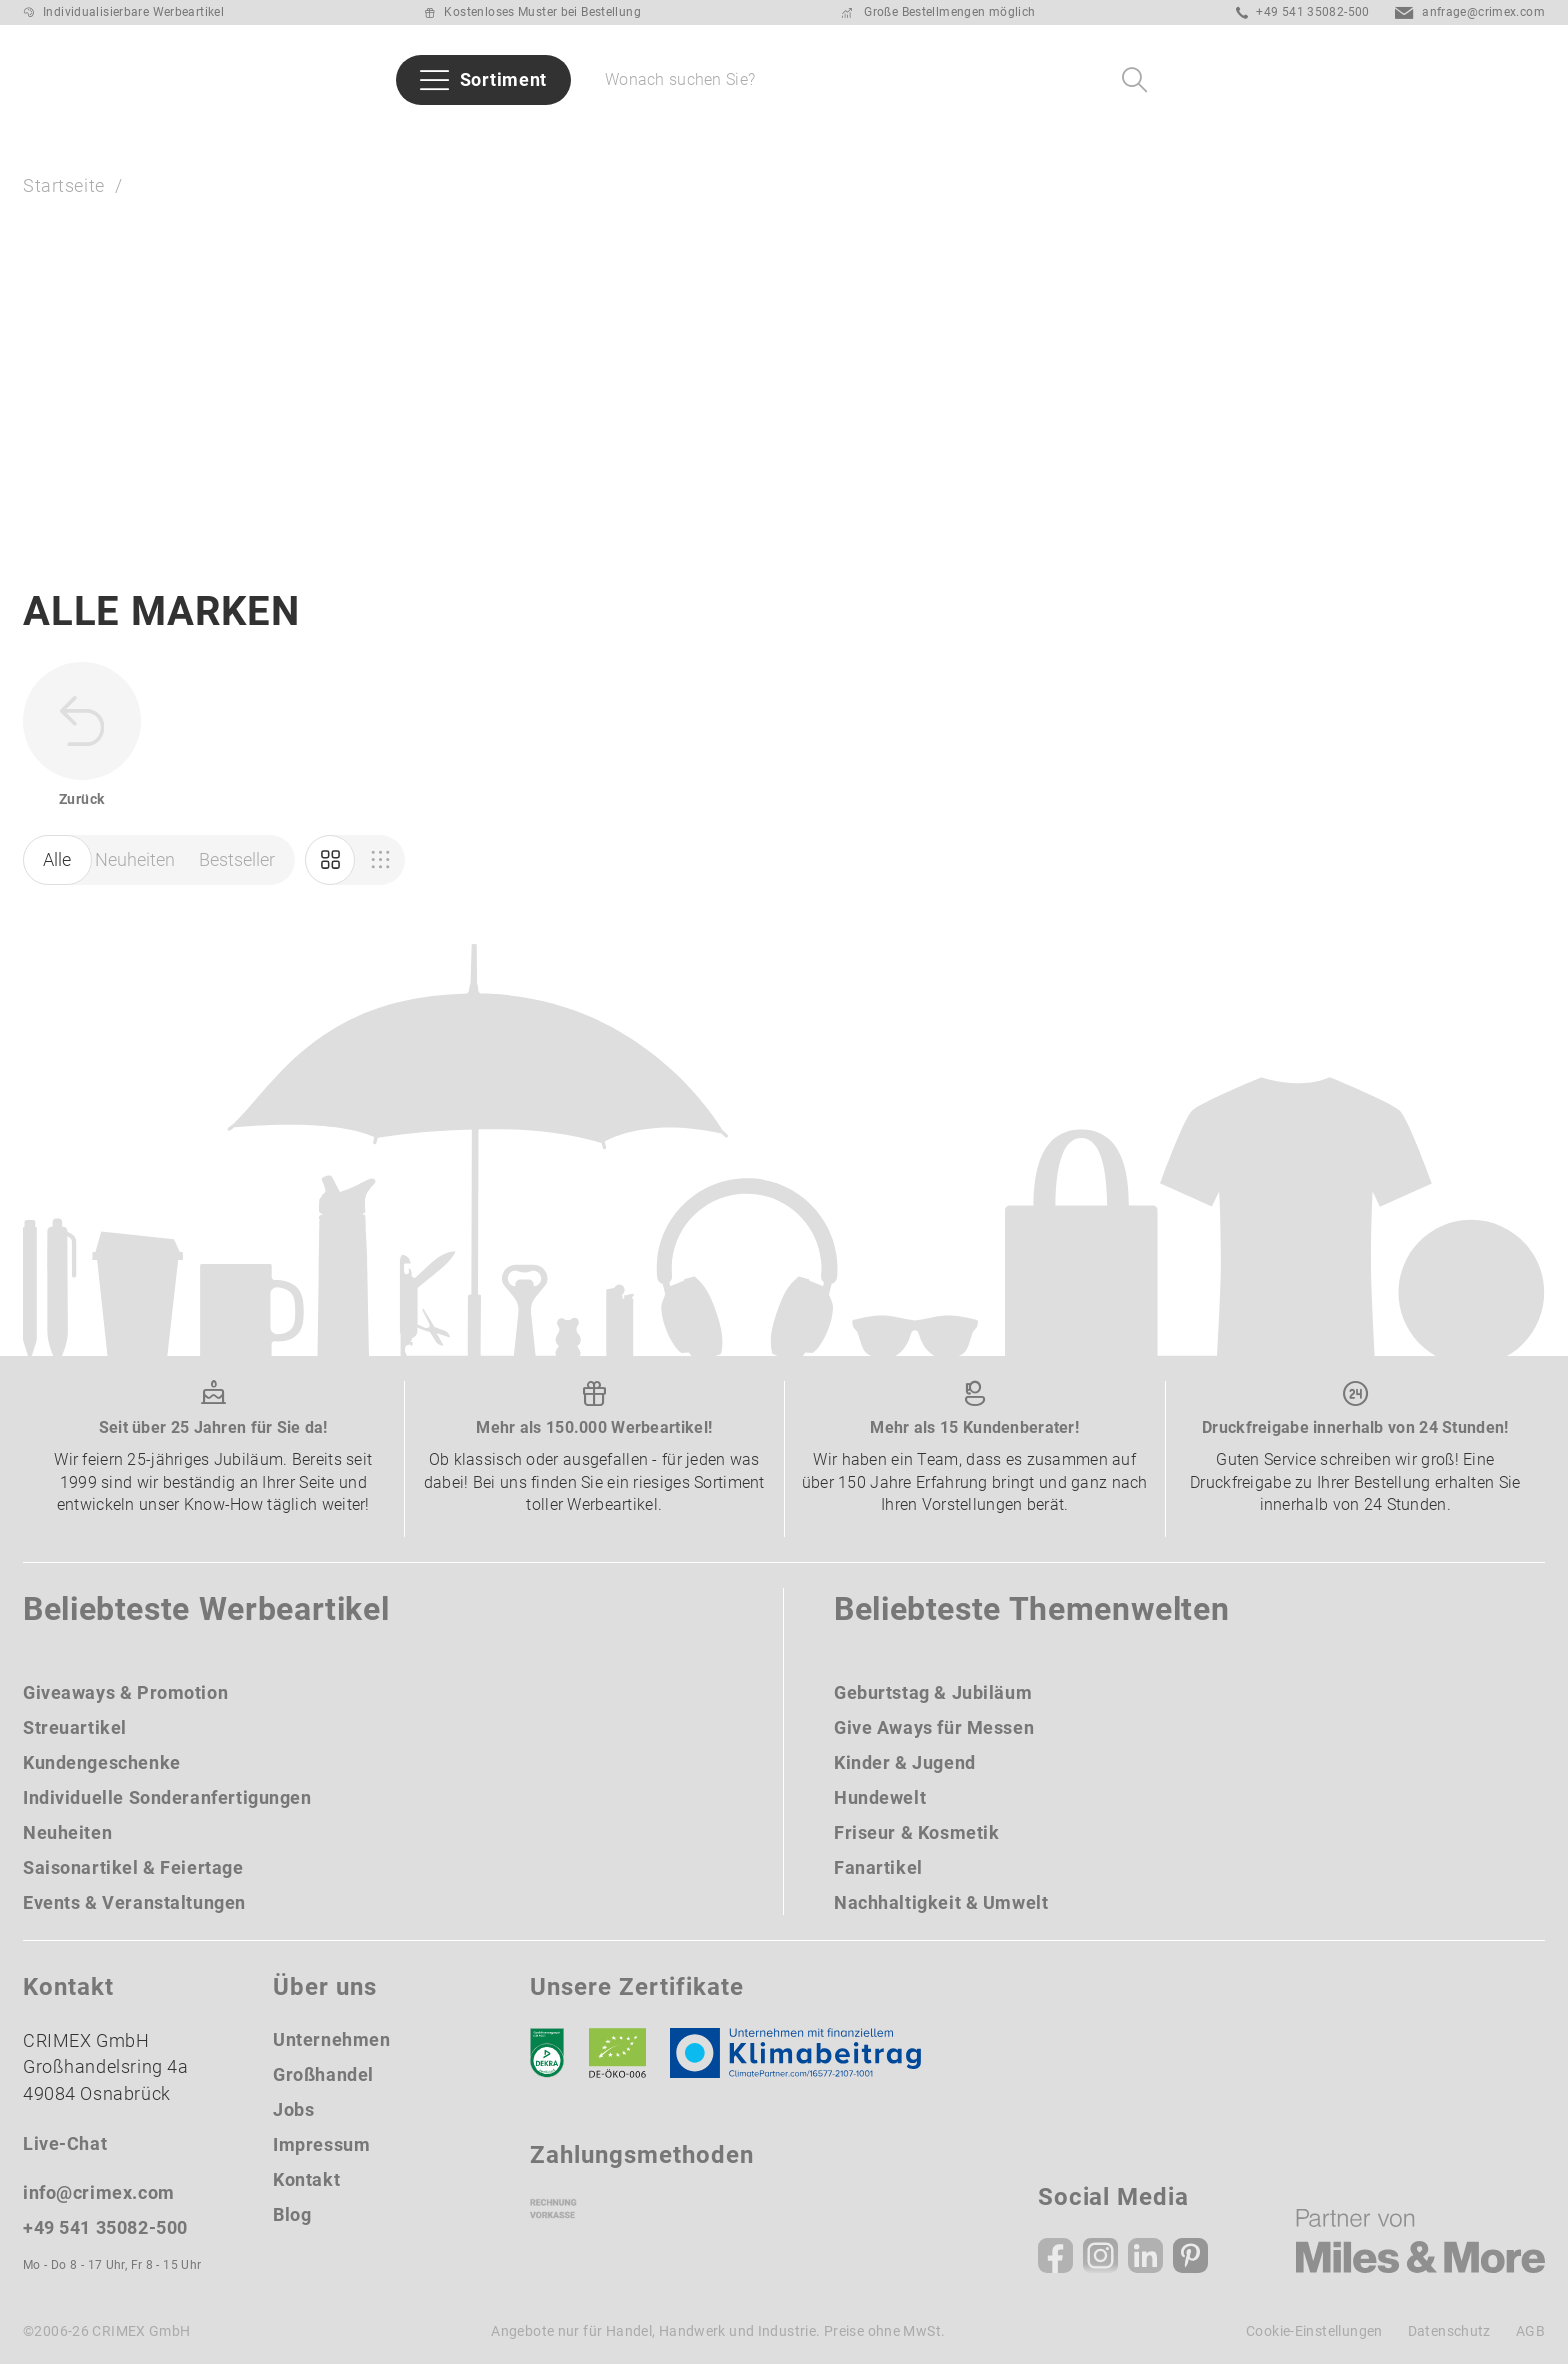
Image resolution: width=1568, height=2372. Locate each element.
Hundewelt (880, 1804)
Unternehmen (331, 2046)
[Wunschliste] (1473, 80)
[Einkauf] (380, 868)
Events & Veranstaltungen (134, 1909)
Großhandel (323, 2081)
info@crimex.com (99, 2200)
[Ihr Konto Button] (1421, 80)
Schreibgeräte (910, 136)
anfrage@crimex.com (1470, 12)
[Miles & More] (1420, 2248)
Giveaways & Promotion (125, 1699)
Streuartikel (75, 1734)
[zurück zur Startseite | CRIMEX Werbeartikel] (113, 80)
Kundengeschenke (102, 1769)
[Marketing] (330, 868)
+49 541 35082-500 (1303, 12)
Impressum (321, 2151)
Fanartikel (878, 1874)
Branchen (581, 136)
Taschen (1058, 136)
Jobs (293, 2116)
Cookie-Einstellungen (1314, 2339)
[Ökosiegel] (617, 2060)
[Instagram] (1100, 2263)
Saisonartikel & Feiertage (133, 1874)
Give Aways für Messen (1244, 136)
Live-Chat (65, 2151)
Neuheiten (190, 136)
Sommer (59, 136)
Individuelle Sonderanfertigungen (167, 1804)
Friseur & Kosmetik (916, 1839)
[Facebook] (1055, 2263)
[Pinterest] (1190, 2263)
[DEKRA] (547, 2060)
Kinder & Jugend (905, 1769)
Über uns (1432, 136)
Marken (456, 136)
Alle (57, 867)
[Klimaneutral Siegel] (805, 2060)
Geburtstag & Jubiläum (933, 1699)
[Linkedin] (1145, 2263)
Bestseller (330, 136)
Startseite (64, 187)
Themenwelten (735, 136)
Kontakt (306, 2186)
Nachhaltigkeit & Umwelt (941, 1909)
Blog (292, 2221)
